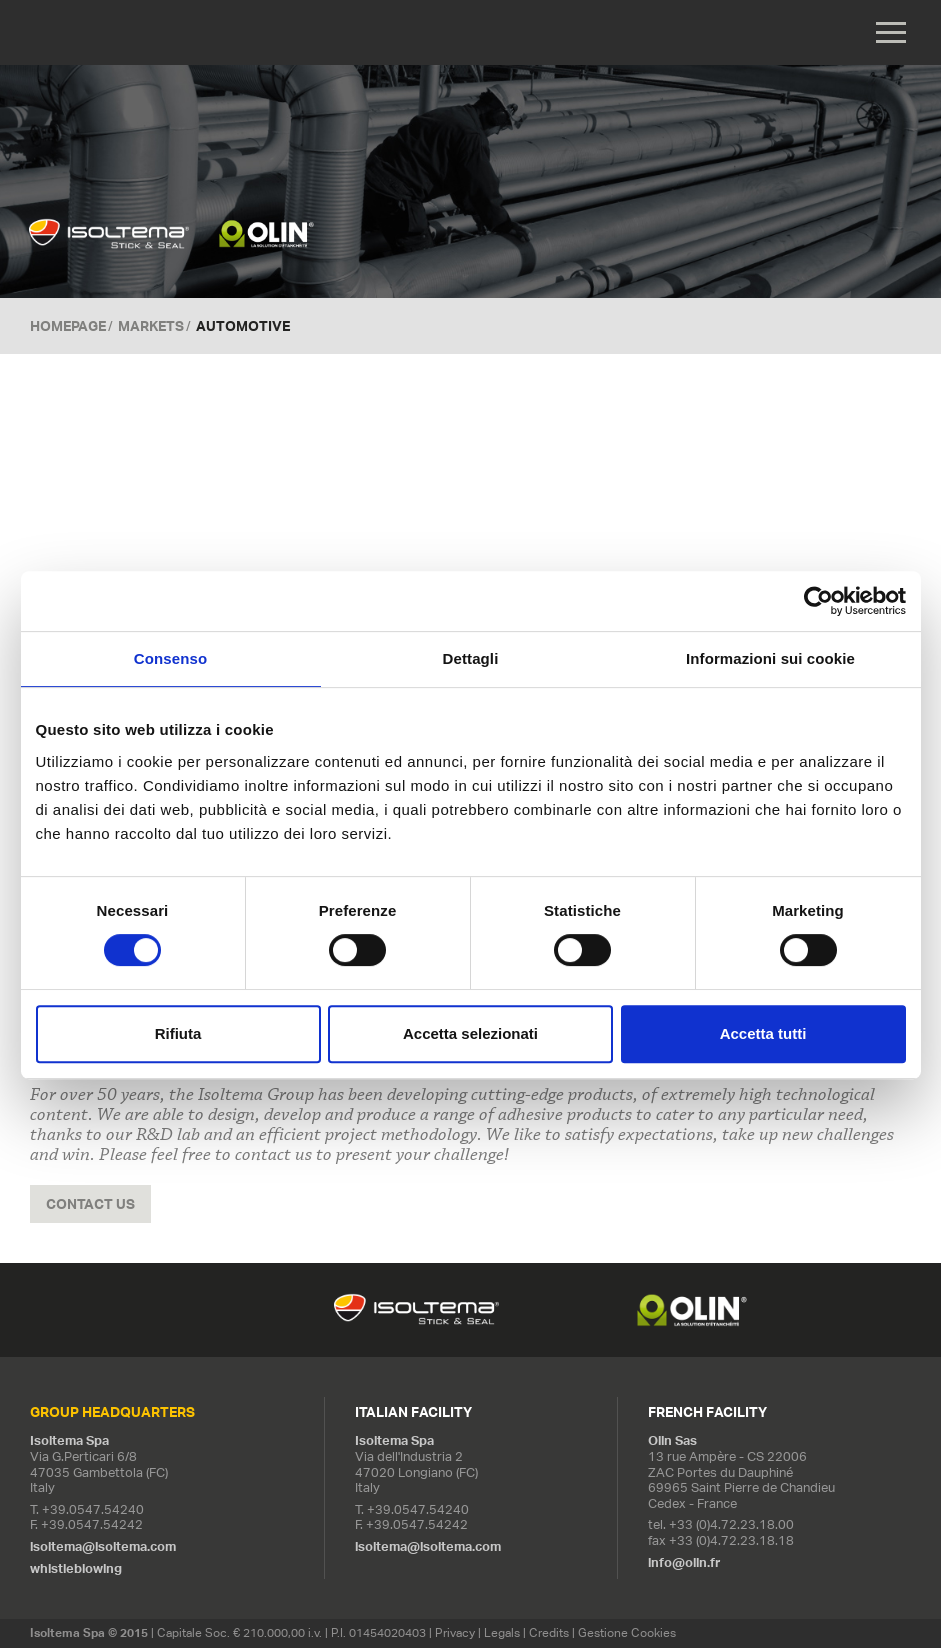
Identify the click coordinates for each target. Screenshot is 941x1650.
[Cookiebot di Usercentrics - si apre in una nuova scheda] (818, 601)
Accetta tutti (763, 1033)
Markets (151, 328)
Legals (502, 1635)
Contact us (90, 1206)
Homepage (68, 328)
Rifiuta (178, 1033)
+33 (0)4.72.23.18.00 (731, 1527)
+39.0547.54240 (93, 1512)
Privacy (455, 1635)
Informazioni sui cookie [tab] (770, 658)
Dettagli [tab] (471, 658)
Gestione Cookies (627, 1635)
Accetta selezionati (470, 1033)
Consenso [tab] (170, 658)
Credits (549, 1635)
